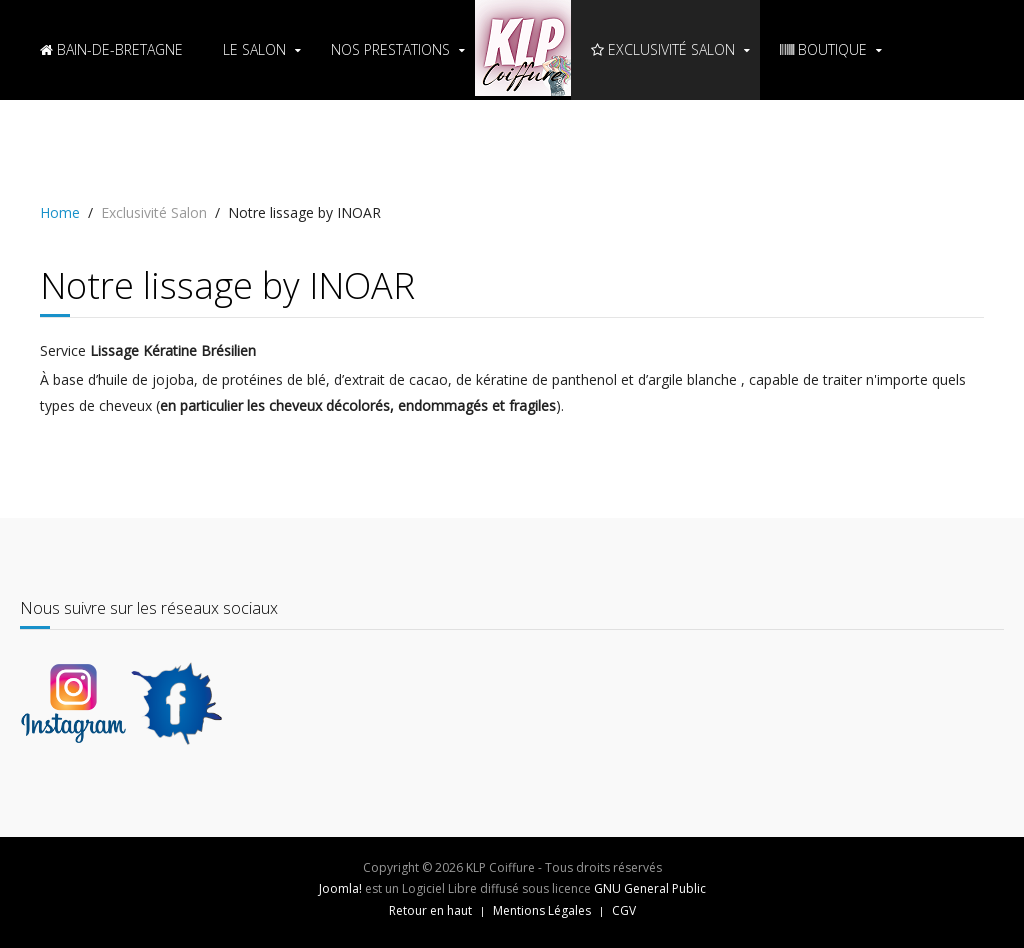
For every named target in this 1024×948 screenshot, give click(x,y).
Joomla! (340, 888)
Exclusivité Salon (663, 49)
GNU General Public (650, 888)
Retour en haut (430, 910)
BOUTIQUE (823, 49)
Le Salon (254, 49)
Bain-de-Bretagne (111, 49)
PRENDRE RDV (94, 149)
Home (60, 212)
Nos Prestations (390, 49)
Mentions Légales (542, 910)
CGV (624, 910)
